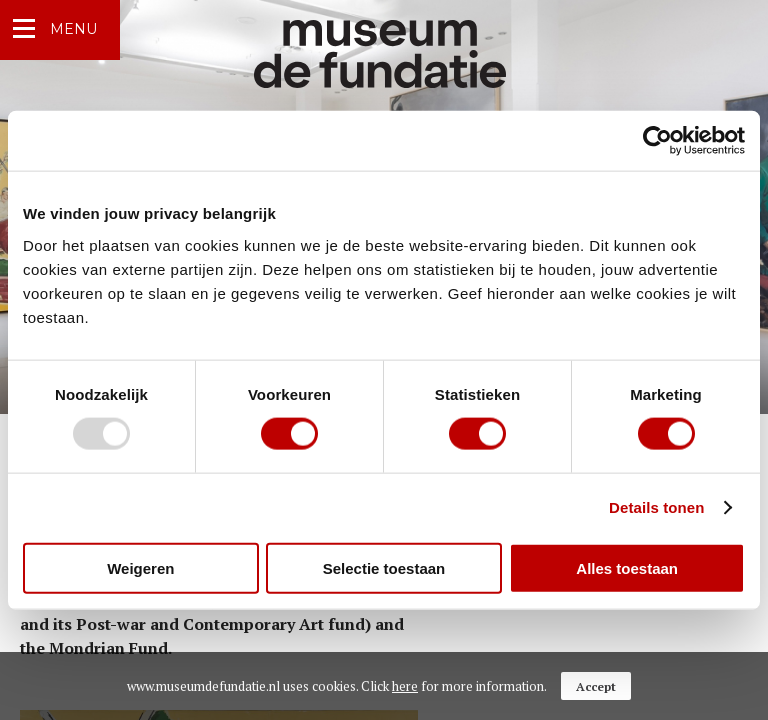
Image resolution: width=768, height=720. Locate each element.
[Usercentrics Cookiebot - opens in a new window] (657, 141)
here (405, 686)
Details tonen (656, 507)
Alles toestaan (627, 567)
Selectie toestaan (384, 567)
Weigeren (140, 567)
